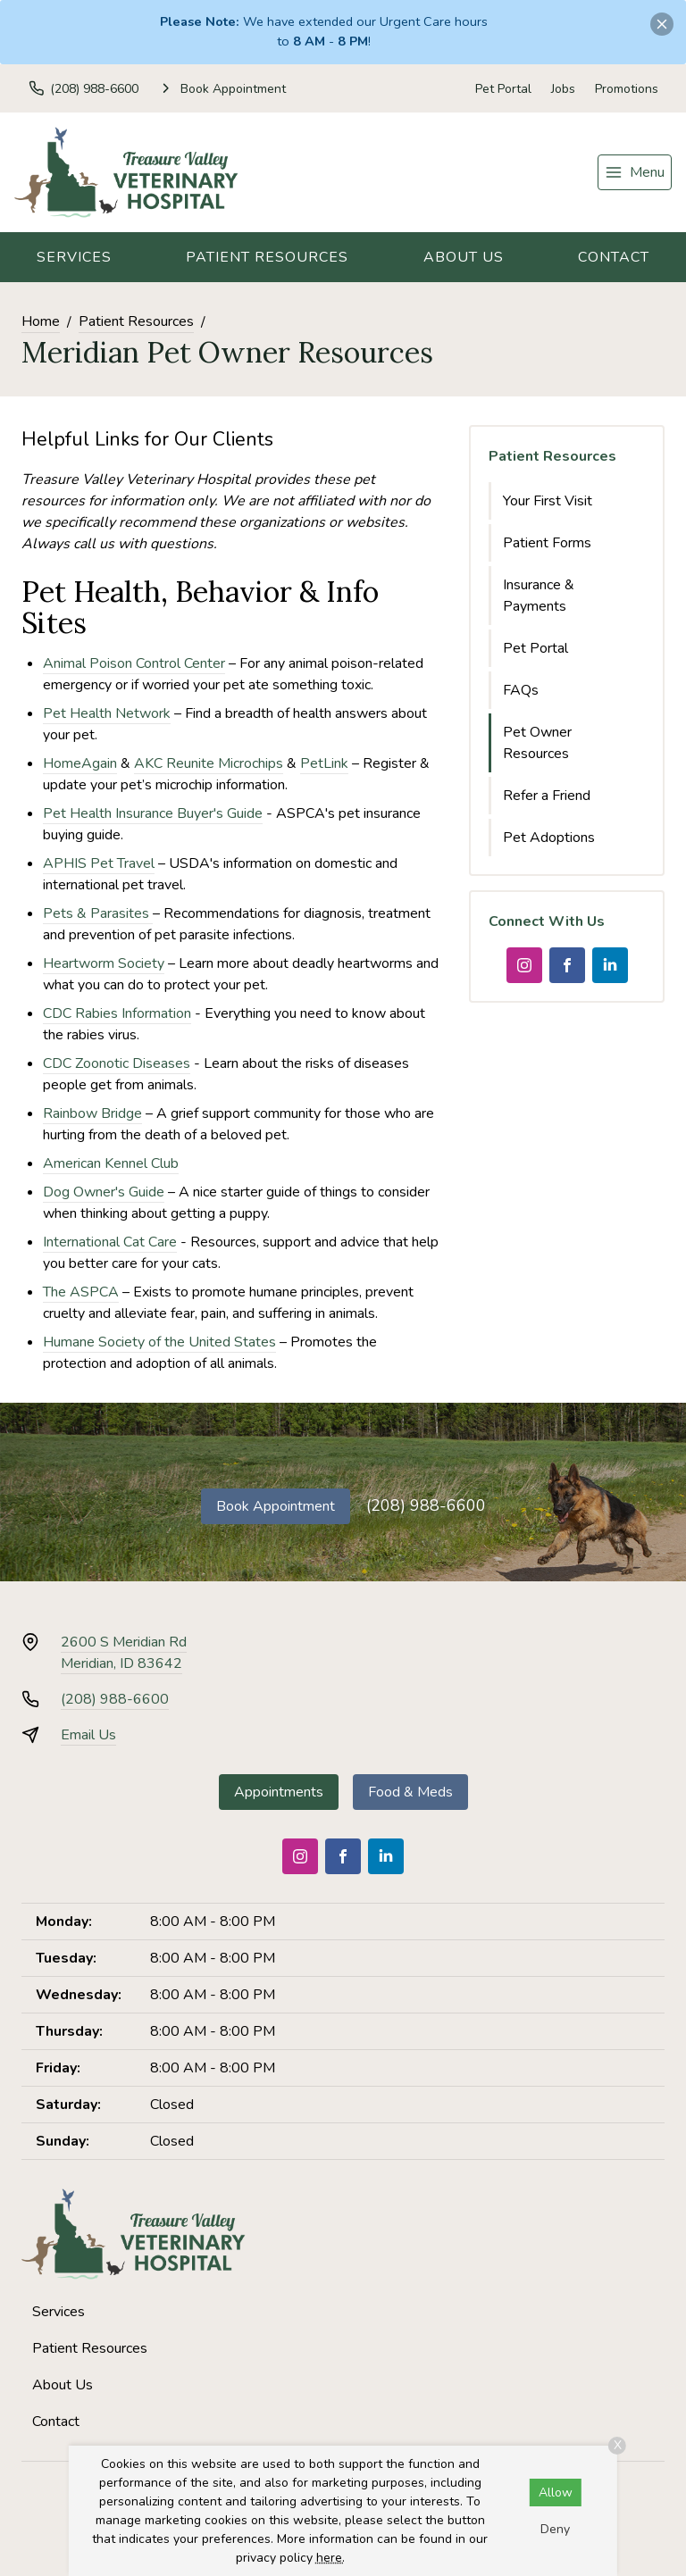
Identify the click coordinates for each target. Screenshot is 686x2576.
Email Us (88, 1735)
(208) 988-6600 (426, 1505)
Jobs (563, 88)
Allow (556, 2492)
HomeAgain (80, 763)
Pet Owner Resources (537, 742)
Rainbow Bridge (92, 1113)
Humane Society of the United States (159, 1342)
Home (40, 321)
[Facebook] (567, 965)
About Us (463, 257)
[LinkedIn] (610, 965)
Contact (613, 257)
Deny (555, 2529)
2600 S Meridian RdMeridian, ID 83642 (124, 1652)
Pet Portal (503, 88)
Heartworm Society (103, 963)
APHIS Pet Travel (99, 863)
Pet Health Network (107, 713)
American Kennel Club (111, 1163)
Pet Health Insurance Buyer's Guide (153, 813)
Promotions (626, 88)
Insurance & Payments (538, 595)
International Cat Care (110, 1242)
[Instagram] (524, 965)
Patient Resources (267, 257)
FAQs (521, 690)
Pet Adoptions (549, 837)
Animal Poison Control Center (134, 663)
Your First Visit (547, 501)
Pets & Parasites (98, 913)
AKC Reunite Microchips (208, 763)
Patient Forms (547, 543)
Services (74, 257)
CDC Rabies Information (117, 1013)
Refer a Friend (546, 795)
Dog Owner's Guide (103, 1192)
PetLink (324, 763)
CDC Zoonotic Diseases (116, 1063)
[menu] (635, 172)
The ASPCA (81, 1292)
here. (330, 2557)
